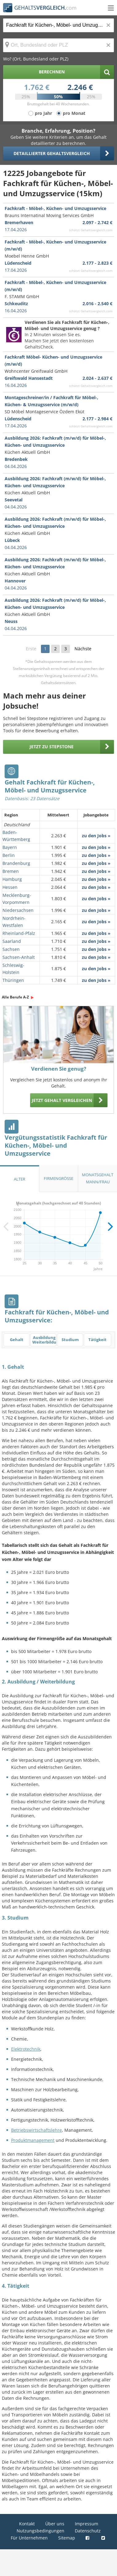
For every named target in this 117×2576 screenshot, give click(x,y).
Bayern (9, 847)
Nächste (83, 649)
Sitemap (66, 2538)
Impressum (86, 2524)
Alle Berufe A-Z (15, 997)
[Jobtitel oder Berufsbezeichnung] (58, 25)
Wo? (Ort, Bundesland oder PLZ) (35, 59)
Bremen (10, 871)
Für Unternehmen (29, 2538)
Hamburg (12, 879)
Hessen (10, 887)
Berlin (8, 855)
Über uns (54, 2524)
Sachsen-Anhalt (18, 957)
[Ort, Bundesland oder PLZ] (58, 45)
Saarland (11, 941)
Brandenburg (16, 863)
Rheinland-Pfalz (18, 933)
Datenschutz (88, 2531)
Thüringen (13, 980)
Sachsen (11, 949)
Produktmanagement (32, 2140)
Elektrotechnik (25, 2049)
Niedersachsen (18, 910)
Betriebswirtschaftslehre (36, 2130)
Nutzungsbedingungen (40, 2531)
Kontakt (27, 2524)
